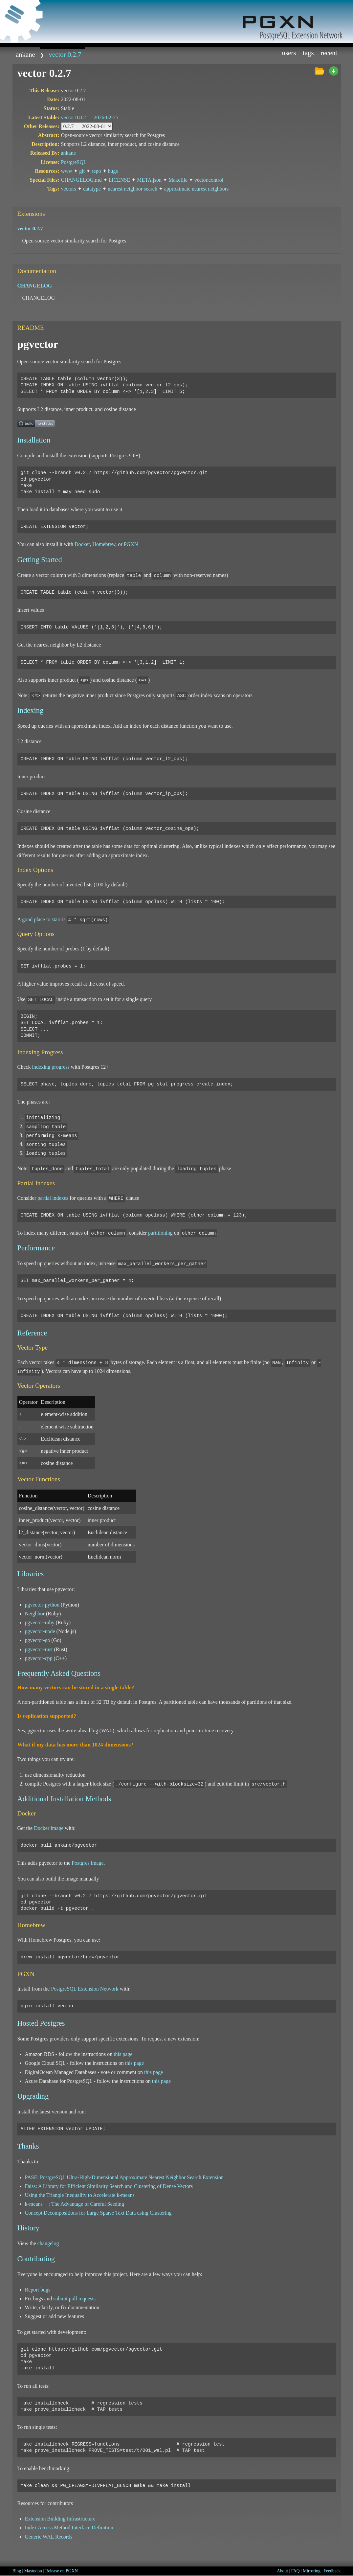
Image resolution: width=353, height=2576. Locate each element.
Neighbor (35, 1613)
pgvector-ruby (40, 1622)
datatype (92, 189)
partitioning (160, 1233)
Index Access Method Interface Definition (69, 2527)
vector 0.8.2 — (90, 117)
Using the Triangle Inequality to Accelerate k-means (80, 2195)
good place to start (41, 919)
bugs (113, 171)
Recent (328, 53)
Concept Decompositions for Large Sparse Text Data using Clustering (98, 2213)
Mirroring (311, 2570)
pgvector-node (40, 1631)
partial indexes (52, 1198)
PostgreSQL (74, 162)
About (282, 2570)
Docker (82, 544)
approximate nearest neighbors (196, 189)
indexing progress (50, 1067)
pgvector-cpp (39, 1658)
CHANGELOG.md (81, 180)
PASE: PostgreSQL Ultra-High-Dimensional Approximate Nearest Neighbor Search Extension (124, 2177)
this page (123, 2054)
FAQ (295, 2570)
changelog (48, 2243)
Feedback (332, 2570)
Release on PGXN (61, 2570)
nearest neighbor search (132, 189)
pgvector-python (42, 1604)
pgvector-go (37, 1640)
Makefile (178, 180)
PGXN (131, 544)
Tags (308, 53)
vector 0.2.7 (65, 54)
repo (96, 171)
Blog (16, 2570)
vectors (68, 189)
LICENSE (119, 180)
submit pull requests (74, 2298)
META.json (149, 180)
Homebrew (103, 544)
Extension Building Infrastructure (60, 2518)
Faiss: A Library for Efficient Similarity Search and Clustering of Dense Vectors (109, 2186)
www (67, 171)
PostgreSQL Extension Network (85, 1989)
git (82, 171)
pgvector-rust (39, 1649)
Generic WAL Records (49, 2537)
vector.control (208, 180)
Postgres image (87, 1863)
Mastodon (33, 2570)
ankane (25, 54)
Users (289, 53)
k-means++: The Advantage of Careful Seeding (74, 2204)
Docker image (48, 1828)
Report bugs (38, 2289)
